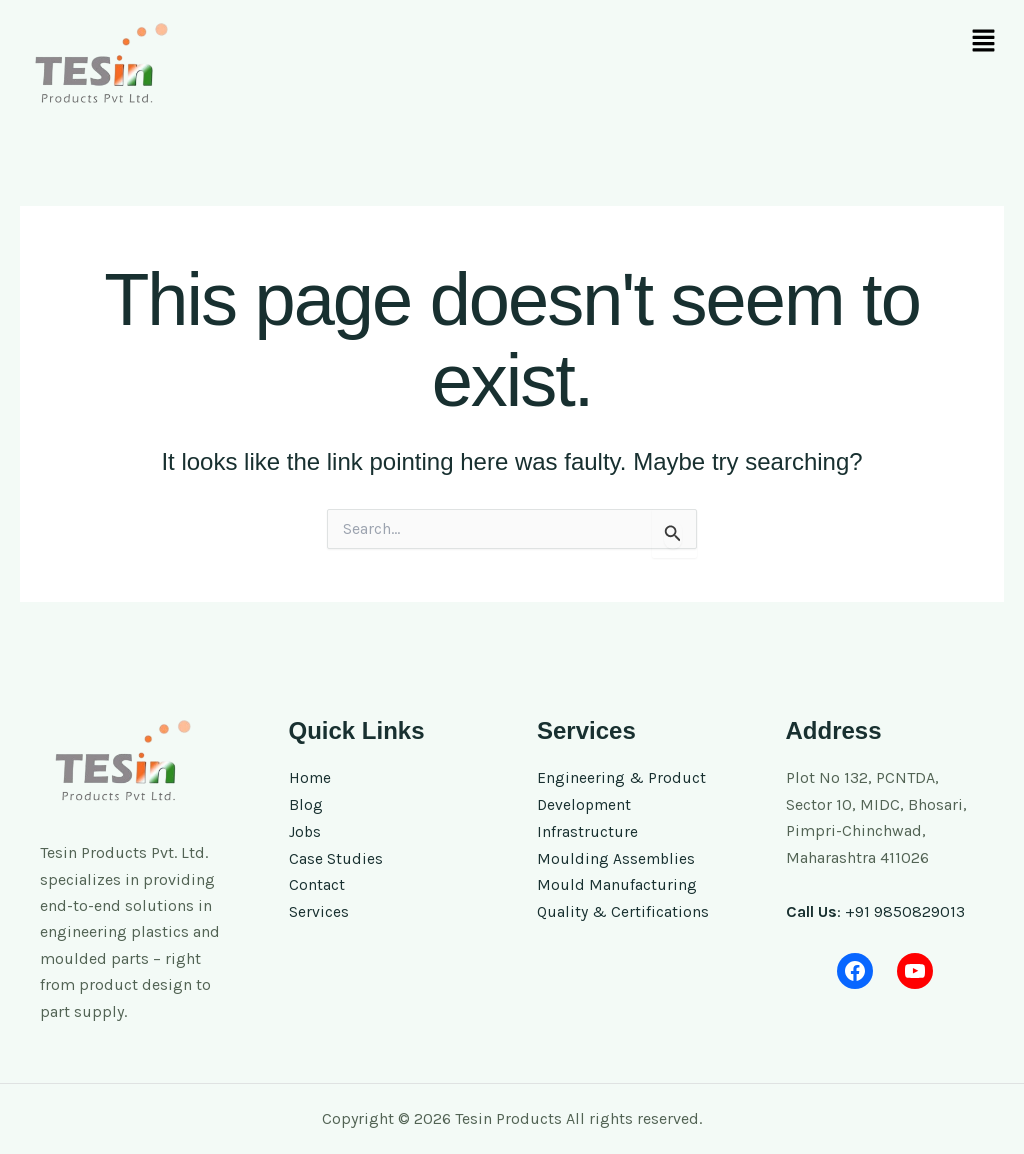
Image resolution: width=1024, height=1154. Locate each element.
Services (319, 909)
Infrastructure (587, 830)
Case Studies (336, 857)
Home (310, 777)
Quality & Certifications (623, 909)
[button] (984, 42)
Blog (306, 804)
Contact (317, 883)
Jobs (306, 830)
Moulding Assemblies (617, 857)
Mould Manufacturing (617, 883)
